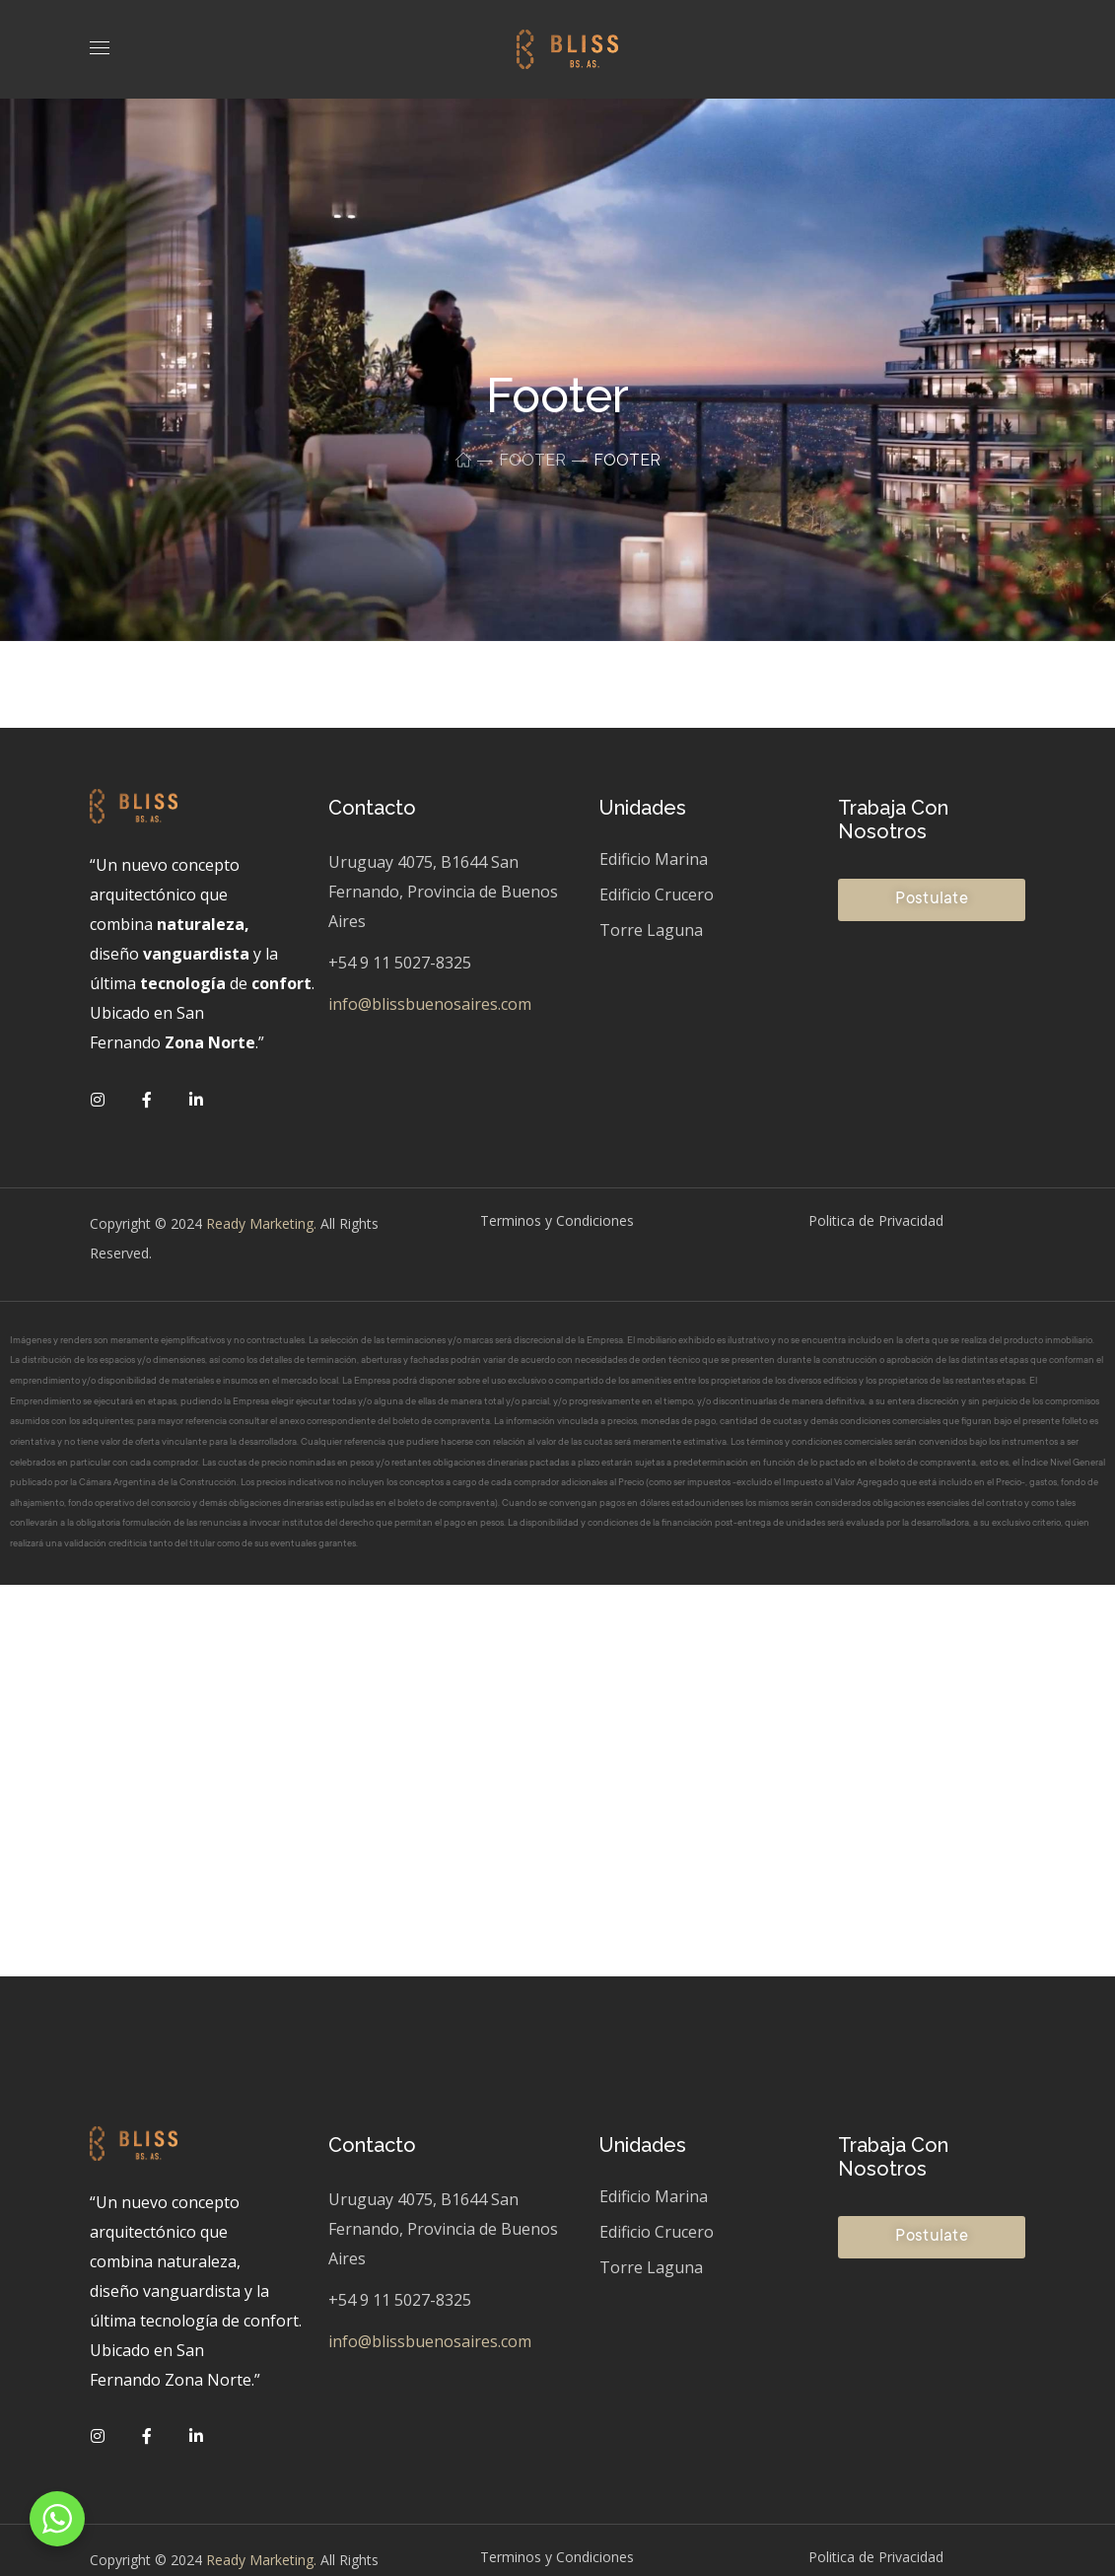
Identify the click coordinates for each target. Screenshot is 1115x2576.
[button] (931, 900)
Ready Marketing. (259, 1223)
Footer (532, 460)
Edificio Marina (653, 859)
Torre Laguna (651, 930)
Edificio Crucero (656, 894)
